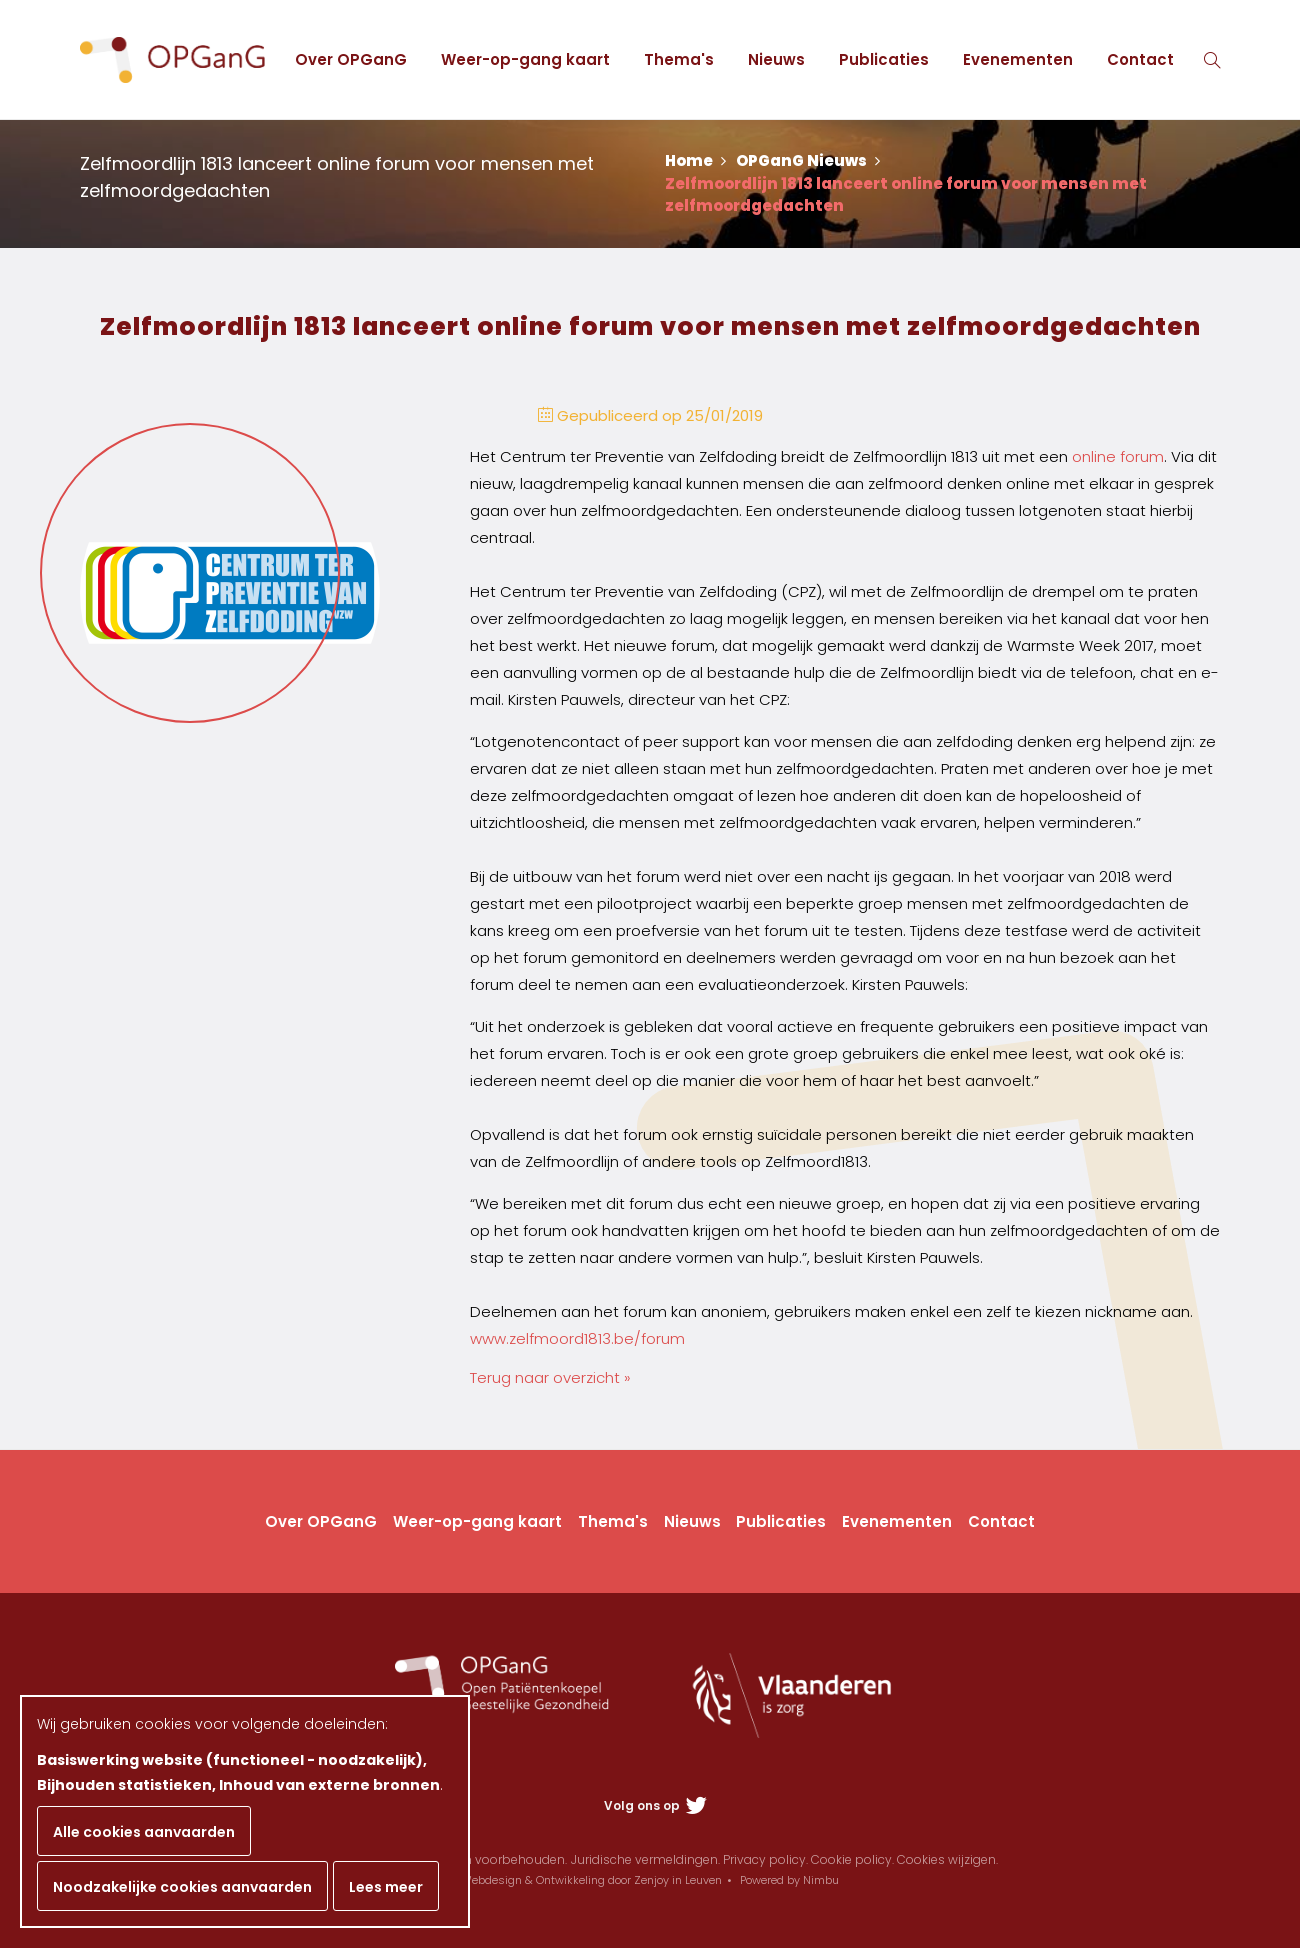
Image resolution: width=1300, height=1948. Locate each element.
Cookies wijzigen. (947, 1859)
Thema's (679, 59)
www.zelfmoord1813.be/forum (577, 1338)
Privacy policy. (765, 1859)
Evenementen (1018, 59)
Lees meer (386, 1887)
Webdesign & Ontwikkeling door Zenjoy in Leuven (591, 1880)
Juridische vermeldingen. (645, 1859)
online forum (1118, 456)
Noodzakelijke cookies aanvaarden (182, 1887)
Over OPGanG (351, 59)
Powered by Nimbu (789, 1880)
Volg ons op (655, 1805)
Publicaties (884, 59)
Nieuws (776, 59)
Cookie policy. (852, 1859)
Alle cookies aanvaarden (144, 1832)
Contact (1140, 59)
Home (695, 160)
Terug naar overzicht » (550, 1377)
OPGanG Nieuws (808, 160)
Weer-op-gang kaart (525, 59)
